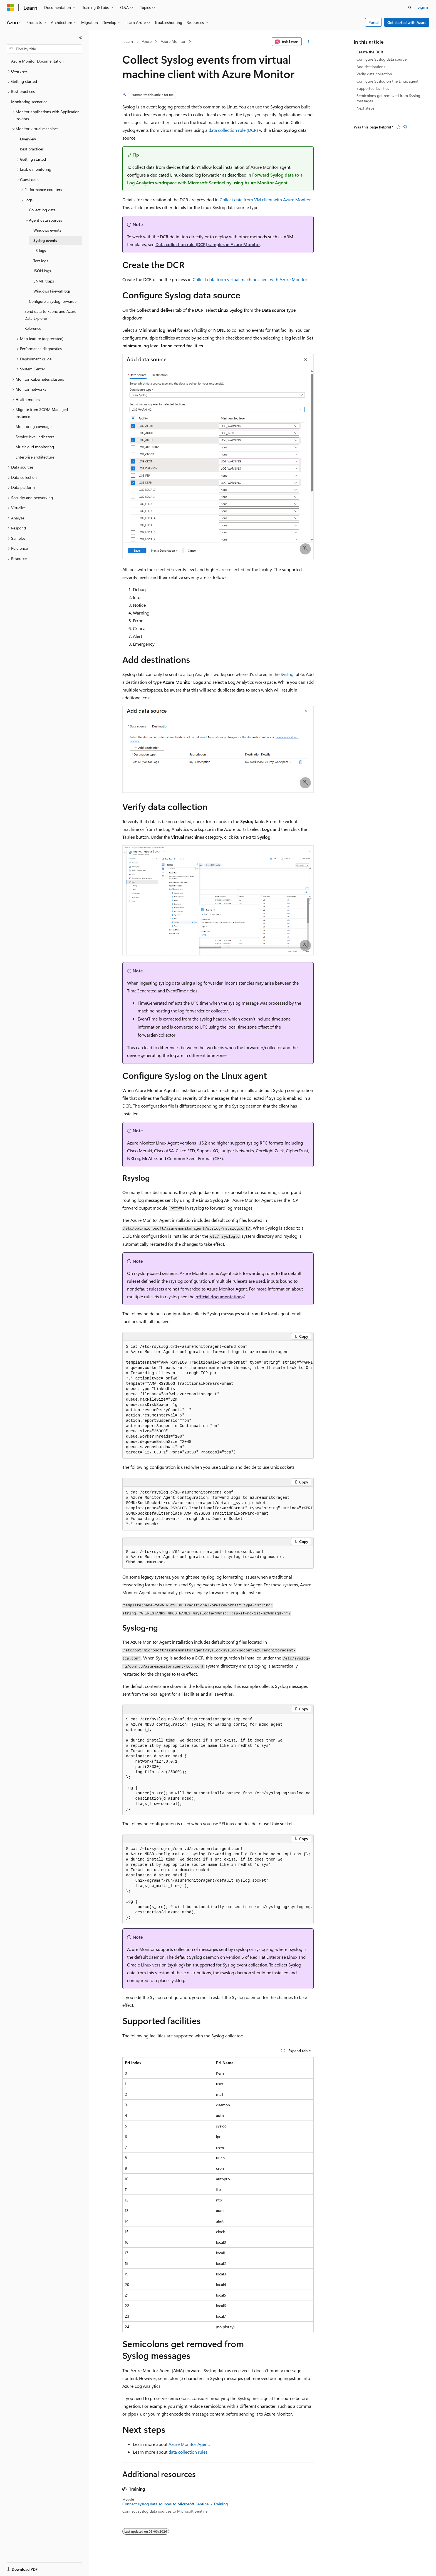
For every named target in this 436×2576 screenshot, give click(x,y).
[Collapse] (80, 37)
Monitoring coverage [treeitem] (33, 426)
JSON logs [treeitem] (42, 270)
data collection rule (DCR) (233, 130)
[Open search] (409, 8)
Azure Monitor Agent (189, 2444)
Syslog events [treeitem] (45, 240)
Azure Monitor (173, 41)
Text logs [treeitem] (40, 260)
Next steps (365, 108)
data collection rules (188, 2452)
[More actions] (309, 41)
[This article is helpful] (398, 127)
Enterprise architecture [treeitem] (35, 457)
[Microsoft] (10, 7)
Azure (147, 41)
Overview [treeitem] (28, 139)
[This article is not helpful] (405, 127)
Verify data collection (374, 73)
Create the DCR (369, 52)
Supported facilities (372, 88)
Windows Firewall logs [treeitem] (52, 291)
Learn (128, 41)
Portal (373, 22)
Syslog (287, 674)
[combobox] (44, 48)
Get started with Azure (406, 22)
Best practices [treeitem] (32, 149)
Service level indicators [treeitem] (35, 436)
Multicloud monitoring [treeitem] (35, 446)
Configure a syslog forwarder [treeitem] (53, 301)
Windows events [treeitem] (47, 230)
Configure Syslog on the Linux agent (387, 81)
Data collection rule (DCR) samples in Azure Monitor (207, 244)
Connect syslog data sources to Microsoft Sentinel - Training (175, 2503)
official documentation (218, 1296)
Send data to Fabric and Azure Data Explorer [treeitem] (50, 315)
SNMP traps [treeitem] (43, 281)
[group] (218, 1400)
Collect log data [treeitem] (42, 209)
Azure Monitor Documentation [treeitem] (37, 61)
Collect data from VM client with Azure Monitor (265, 199)
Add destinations (370, 66)
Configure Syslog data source (381, 59)
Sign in (423, 7)
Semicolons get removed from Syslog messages (388, 98)
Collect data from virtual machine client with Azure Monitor (250, 279)
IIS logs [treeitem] (39, 250)
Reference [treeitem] (32, 328)
